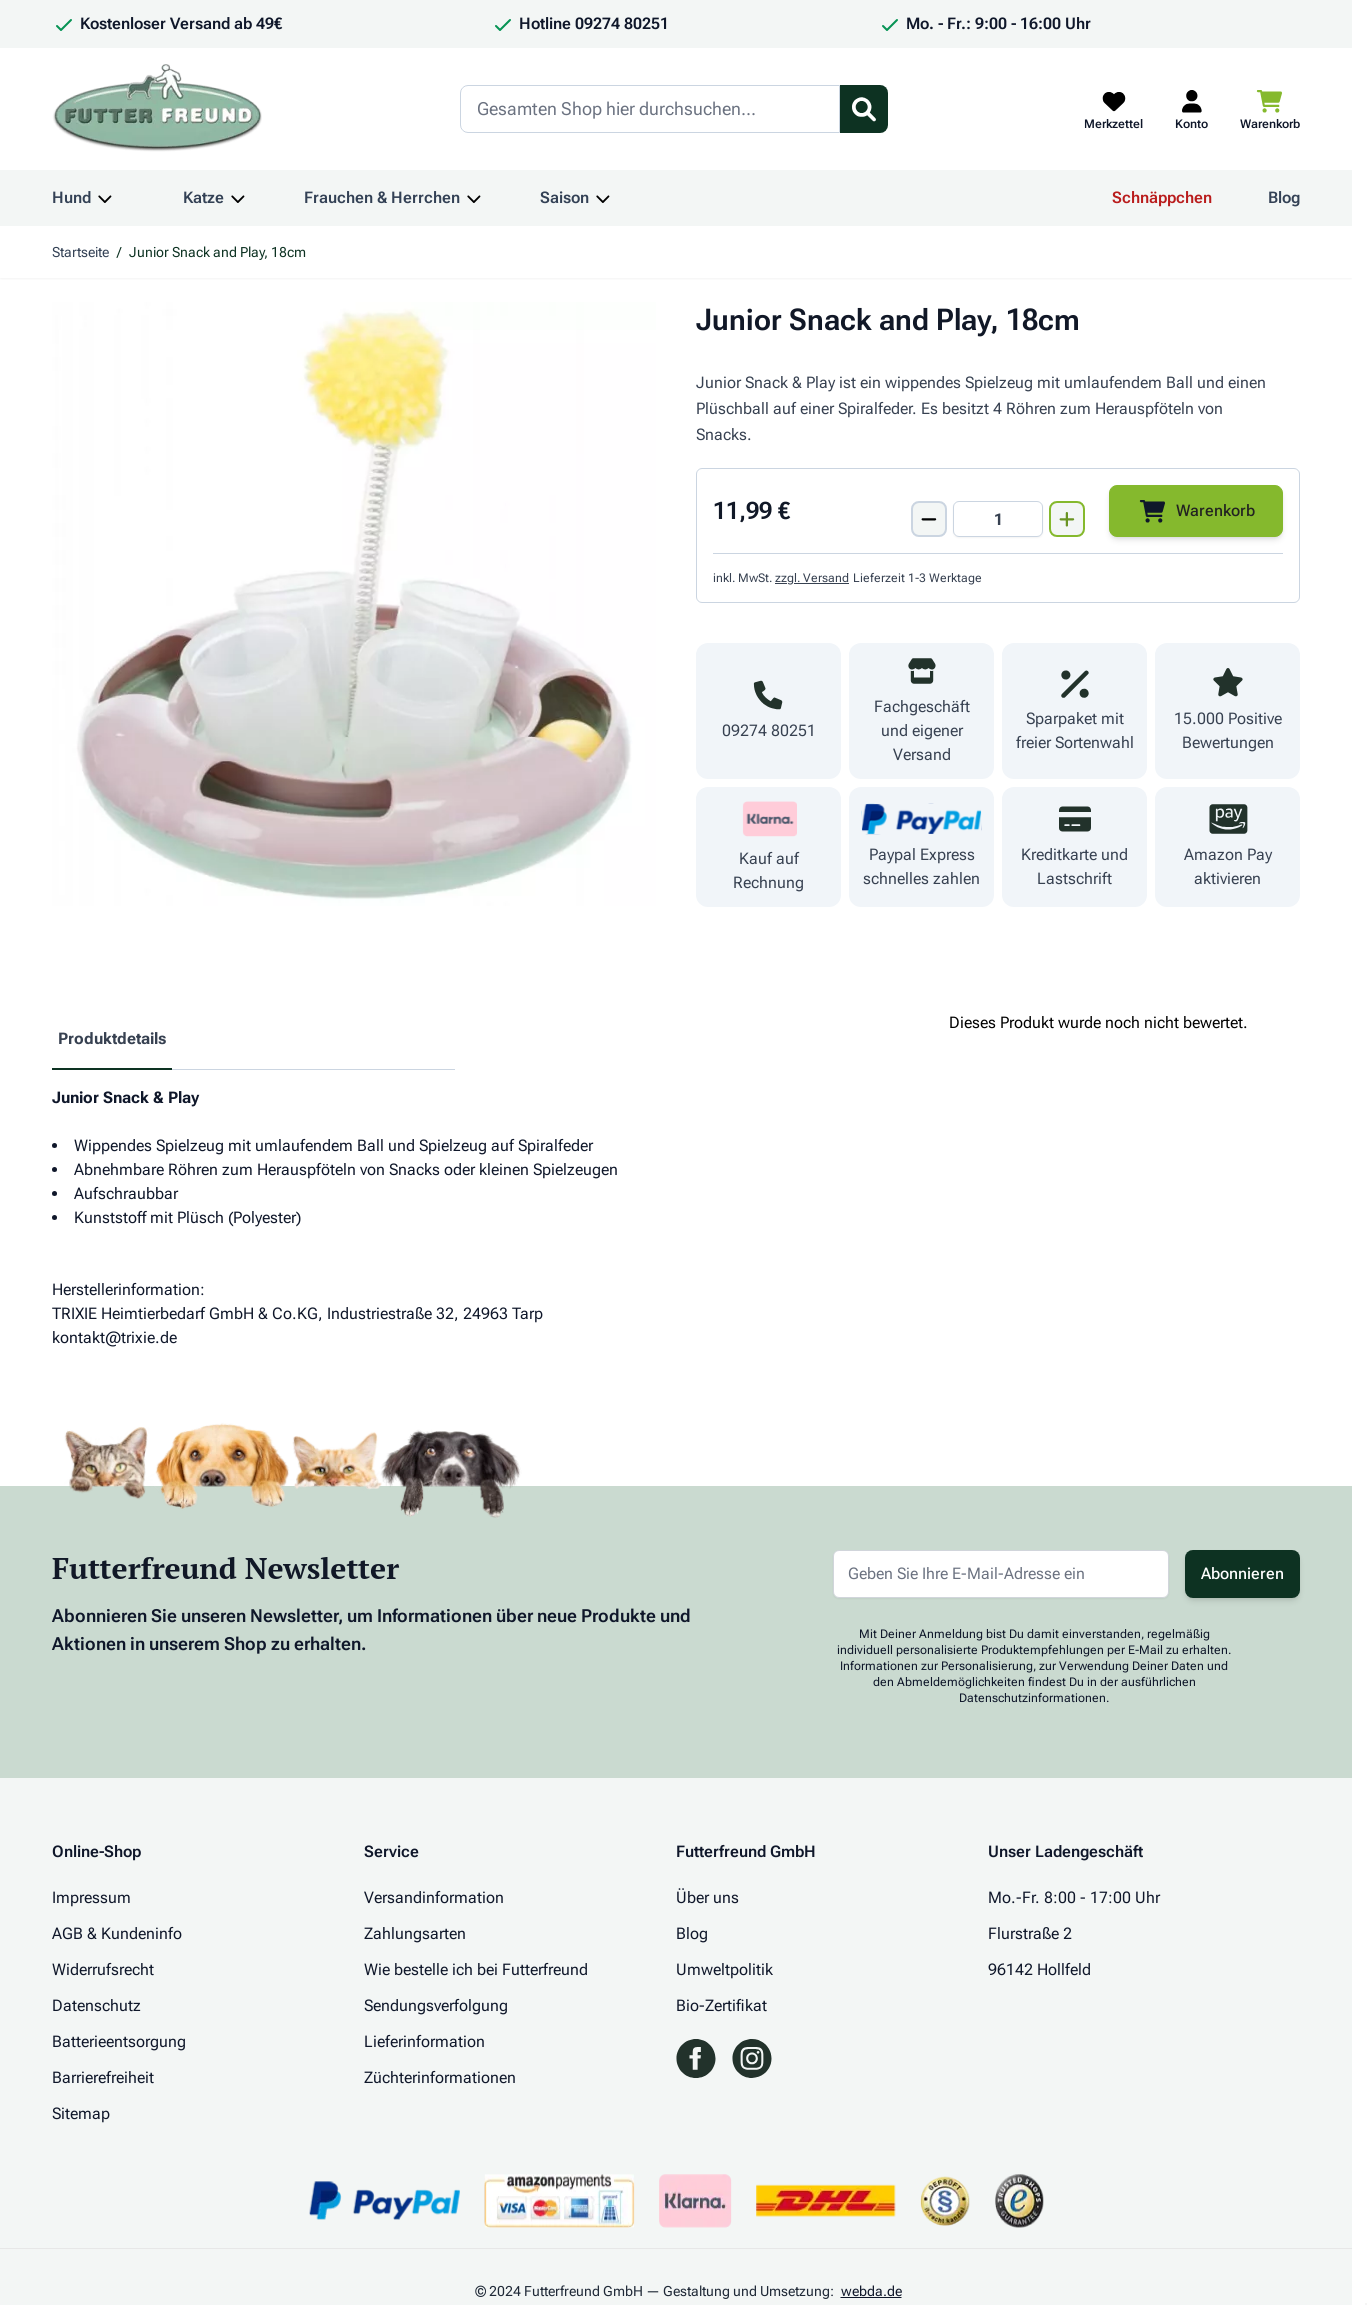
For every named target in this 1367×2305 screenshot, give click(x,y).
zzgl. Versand (812, 578)
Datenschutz (96, 2005)
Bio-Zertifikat (721, 2005)
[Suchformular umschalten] (864, 109)
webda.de (871, 2291)
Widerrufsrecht (103, 1969)
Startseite (80, 252)
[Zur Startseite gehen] (158, 109)
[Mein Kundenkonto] (1191, 109)
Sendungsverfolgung (436, 2005)
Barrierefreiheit (103, 2077)
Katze (203, 197)
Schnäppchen (1162, 197)
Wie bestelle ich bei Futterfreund (476, 1969)
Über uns (707, 1897)
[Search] (650, 109)
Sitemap (81, 2113)
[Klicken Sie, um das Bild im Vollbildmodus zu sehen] (354, 604)
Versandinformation (434, 1897)
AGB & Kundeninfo (117, 1933)
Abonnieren (1242, 1573)
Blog (1284, 197)
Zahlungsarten (415, 1933)
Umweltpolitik (724, 1969)
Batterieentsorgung (119, 2041)
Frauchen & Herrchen (382, 197)
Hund (71, 197)
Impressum (91, 1897)
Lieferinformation (424, 2041)
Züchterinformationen (440, 2077)
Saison (564, 197)
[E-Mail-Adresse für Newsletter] (1001, 1574)
